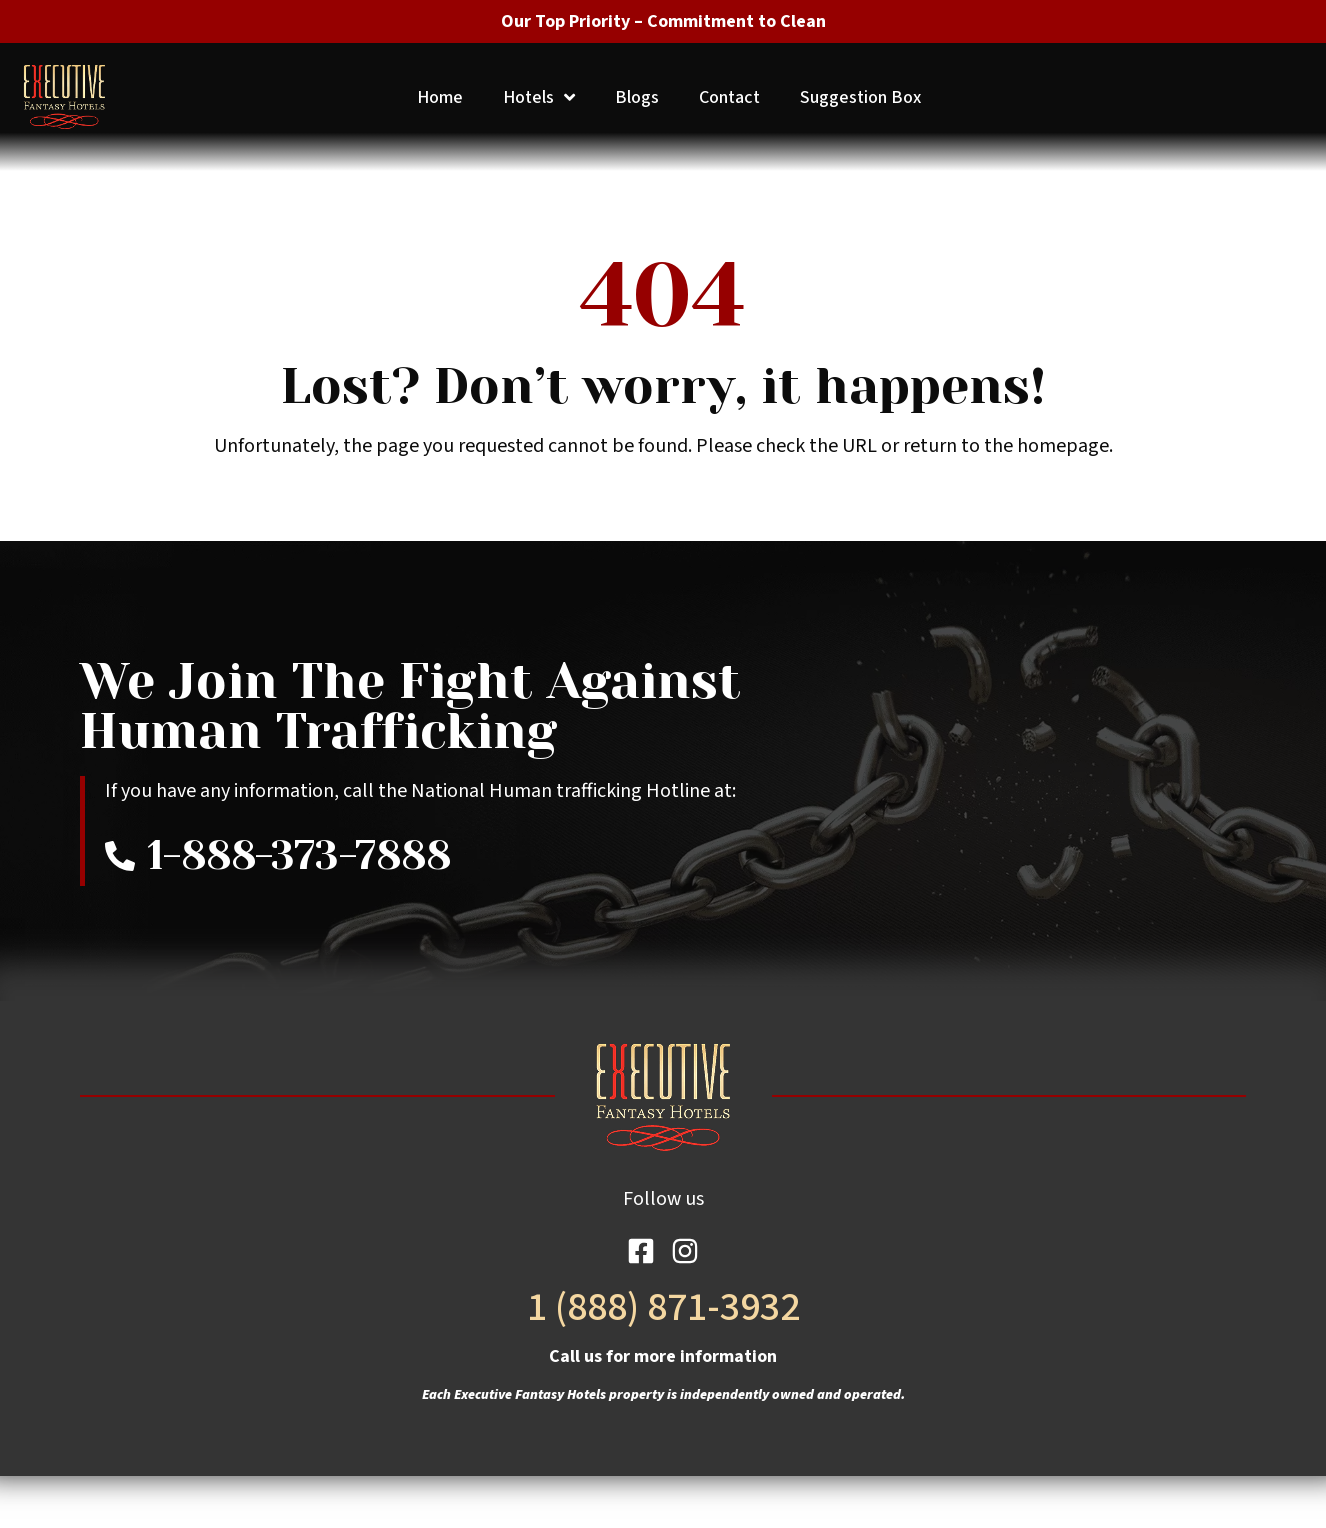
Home (440, 97)
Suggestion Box (860, 97)
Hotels (539, 97)
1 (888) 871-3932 (663, 1307)
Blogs (637, 97)
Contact (729, 97)
